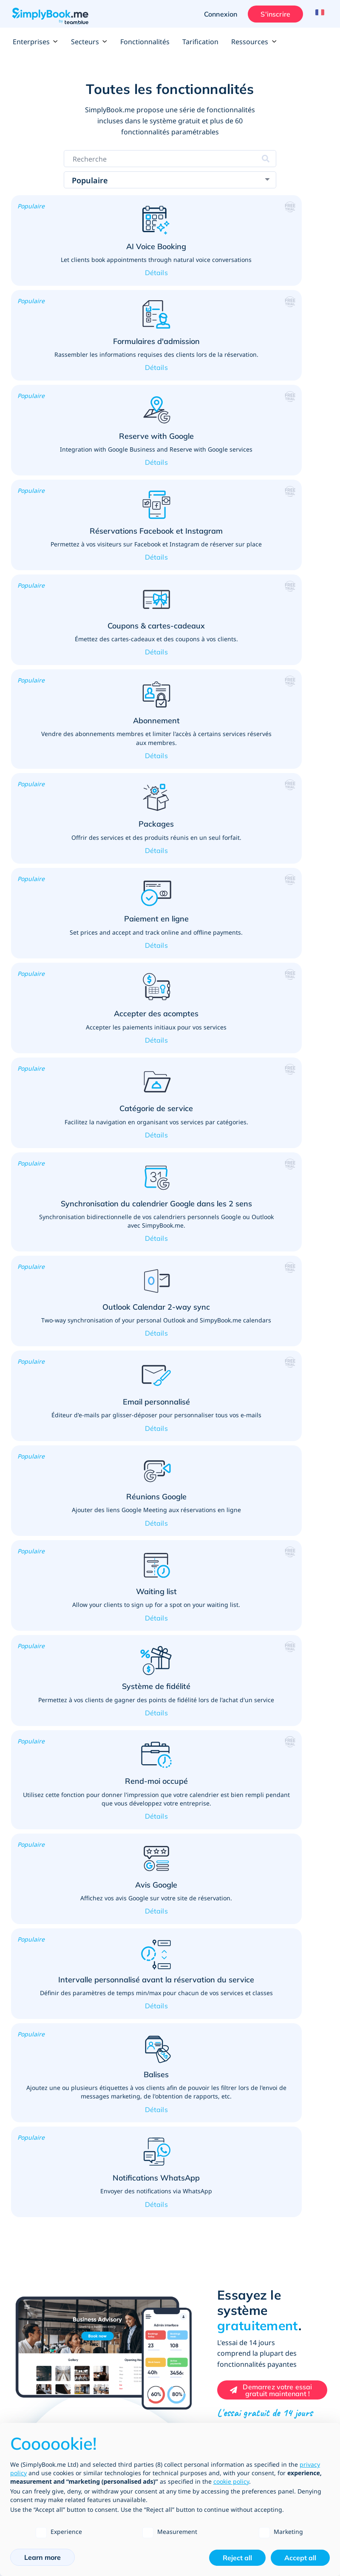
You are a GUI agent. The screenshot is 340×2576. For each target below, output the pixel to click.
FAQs (20, 2325)
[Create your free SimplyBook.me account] (272, 1746)
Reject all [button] (237, 2557)
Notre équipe (189, 2325)
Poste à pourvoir (193, 2352)
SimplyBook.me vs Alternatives (56, 2254)
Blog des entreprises (42, 2352)
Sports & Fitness (39, 2047)
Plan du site (29, 2366)
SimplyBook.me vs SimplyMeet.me (61, 2241)
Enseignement (36, 1935)
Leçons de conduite (44, 2102)
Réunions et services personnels (64, 2020)
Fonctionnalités (145, 41)
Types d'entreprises (198, 2213)
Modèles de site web (42, 2227)
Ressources (254, 41)
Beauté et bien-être (44, 1908)
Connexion (217, 14)
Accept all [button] (300, 2557)
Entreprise (185, 2200)
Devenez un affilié (195, 2393)
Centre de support (39, 2298)
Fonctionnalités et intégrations (56, 2200)
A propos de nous (195, 2311)
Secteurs (89, 41)
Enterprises (35, 41)
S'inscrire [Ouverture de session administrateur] (272, 14)
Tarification (200, 41)
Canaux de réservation (45, 2213)
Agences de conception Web (210, 2407)
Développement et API (201, 2227)
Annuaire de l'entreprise (204, 2241)
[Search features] (170, 158)
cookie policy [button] (231, 2481)
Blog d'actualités (193, 2366)
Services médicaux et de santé (61, 1992)
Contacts (182, 2338)
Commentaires (191, 2298)
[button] (89, 256)
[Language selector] (317, 14)
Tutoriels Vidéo (34, 2338)
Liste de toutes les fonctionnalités (60, 2186)
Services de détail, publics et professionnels (52, 1964)
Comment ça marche (42, 2311)
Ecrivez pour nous (195, 2379)
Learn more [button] (42, 2557)
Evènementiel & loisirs (48, 2075)
